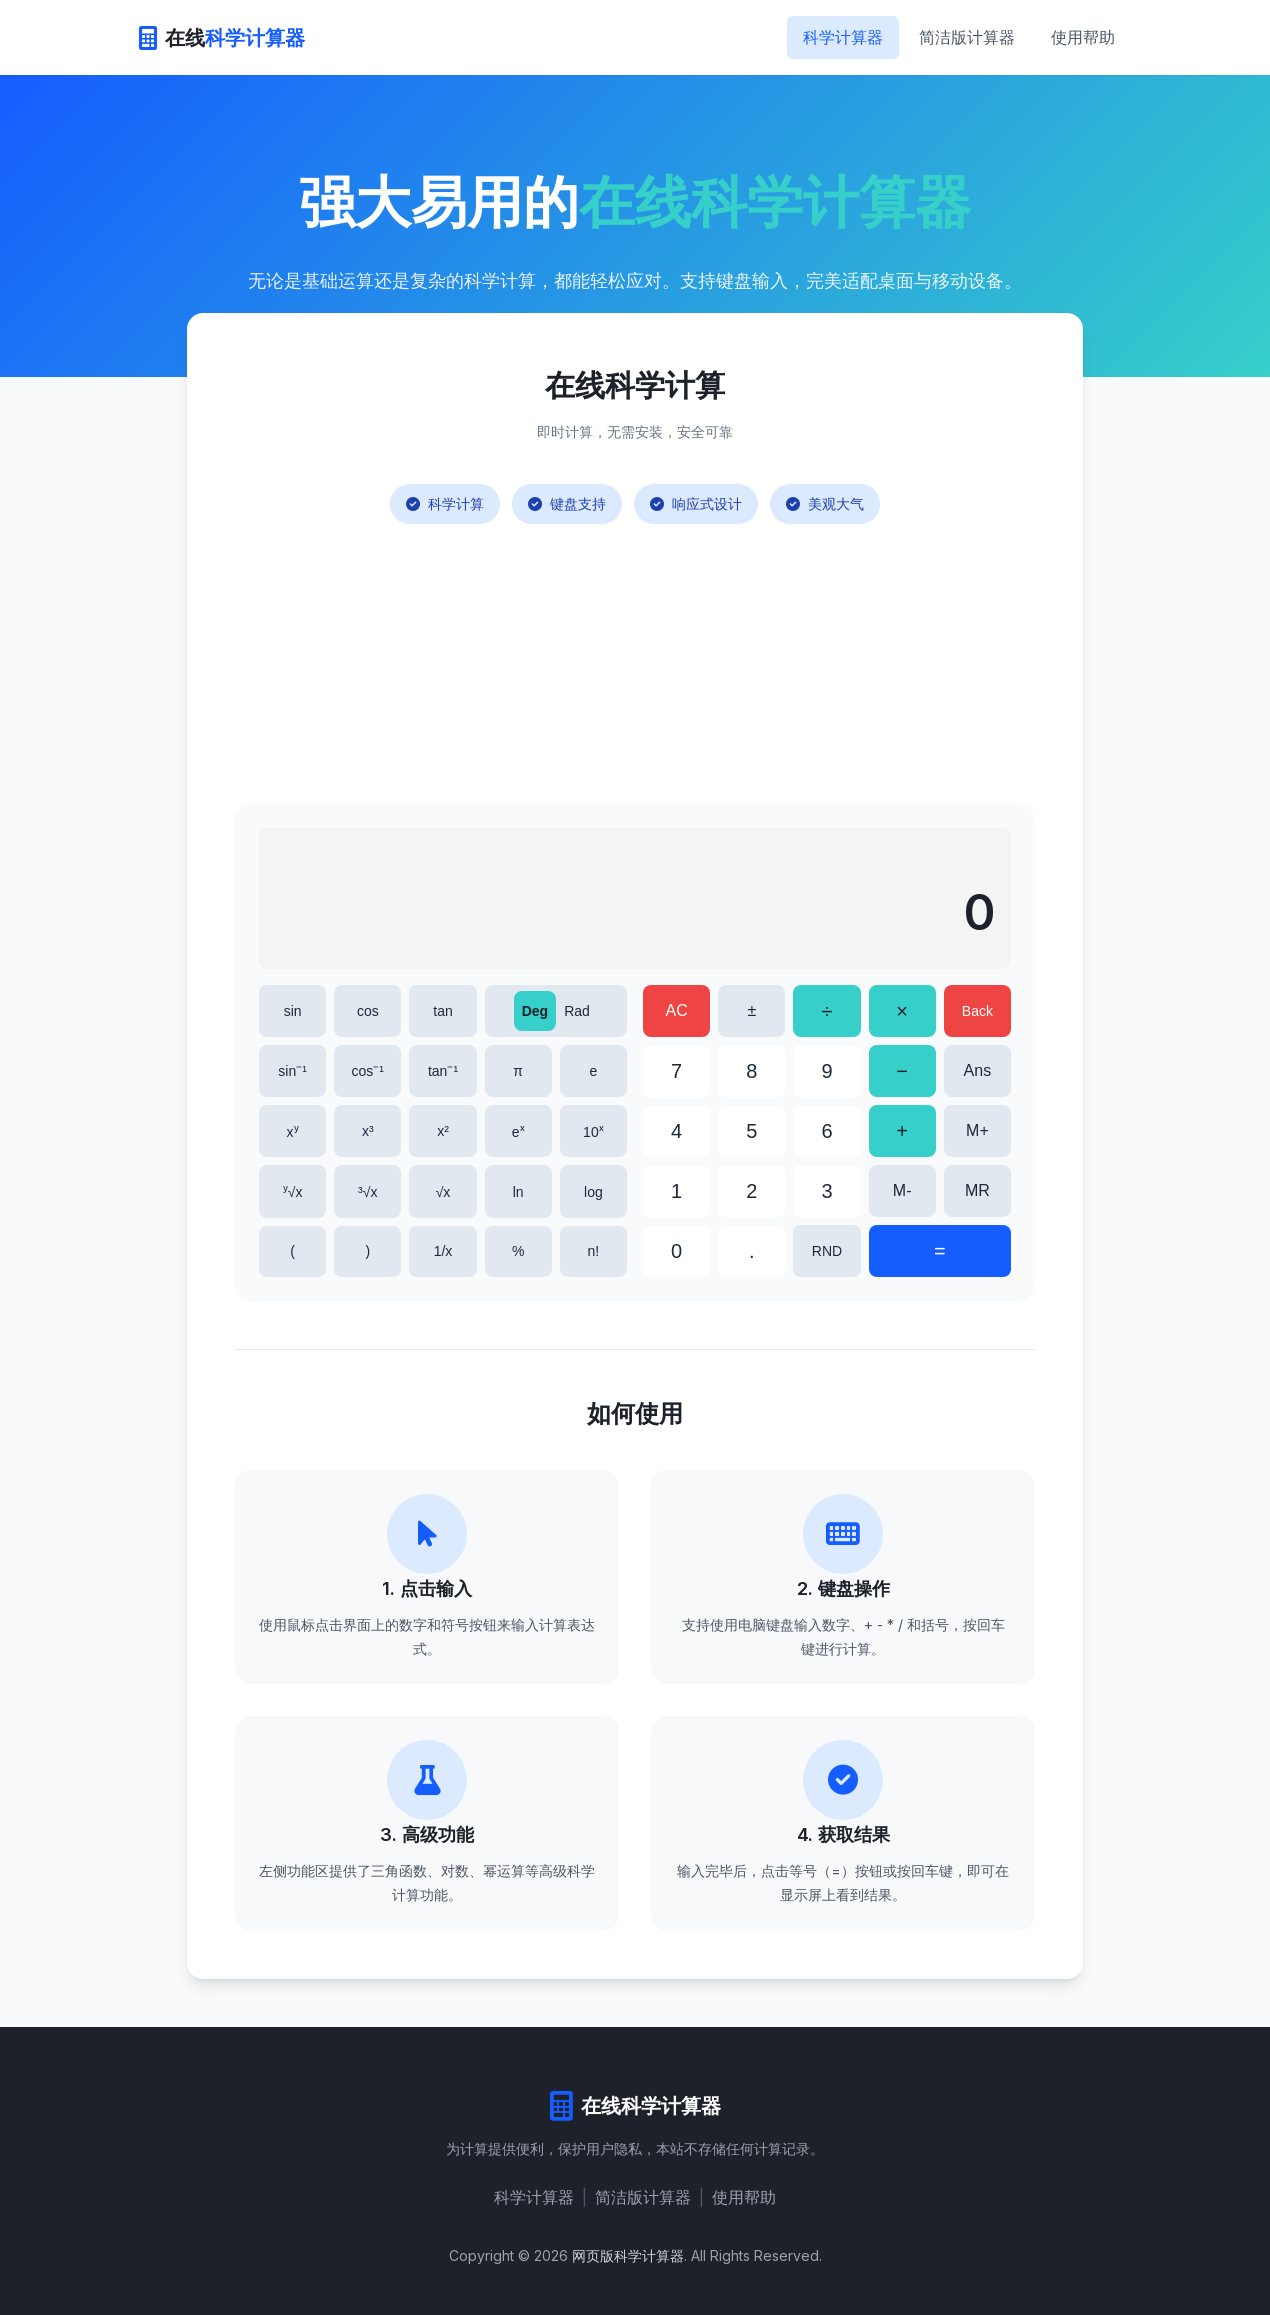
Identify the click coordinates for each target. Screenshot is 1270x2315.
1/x (443, 1251)
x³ (368, 1131)
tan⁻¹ (443, 1071)
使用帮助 (1083, 37)
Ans (978, 1070)
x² (443, 1131)
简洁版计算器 (967, 37)
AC (676, 1010)
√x (443, 1192)
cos (368, 1011)
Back (977, 1011)
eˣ (518, 1132)
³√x (367, 1192)
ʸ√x (293, 1192)
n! (594, 1251)
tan (442, 1011)
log (593, 1192)
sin (293, 1011)
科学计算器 (843, 37)
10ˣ (593, 1132)
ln (518, 1192)
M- (902, 1190)
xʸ (293, 1132)
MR (977, 1190)
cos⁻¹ (368, 1071)
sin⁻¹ (292, 1071)
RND (827, 1251)
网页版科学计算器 (628, 2255)
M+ (977, 1130)
